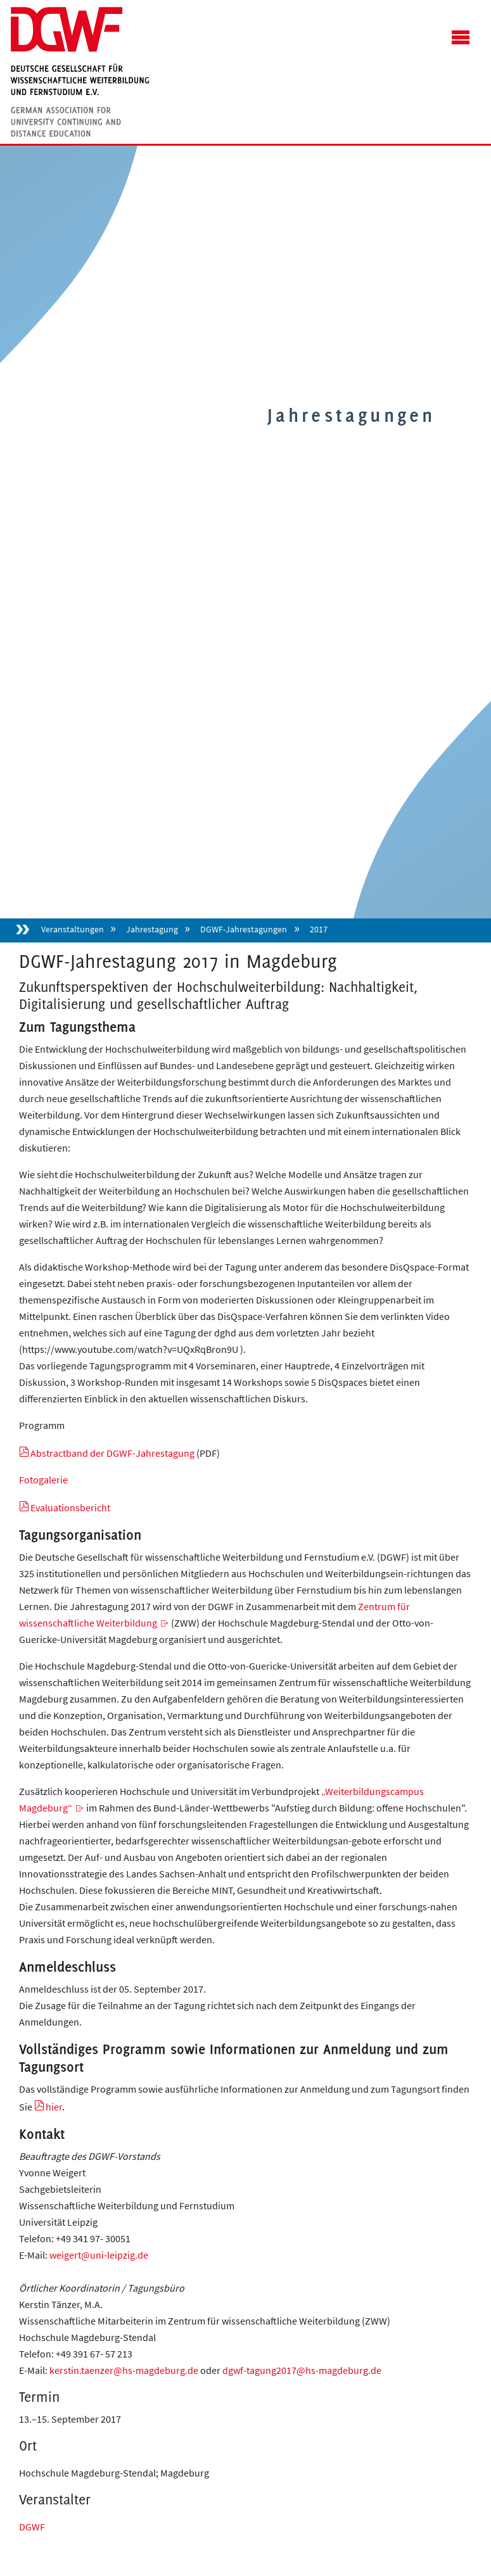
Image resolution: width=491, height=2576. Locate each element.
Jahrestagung (152, 929)
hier (54, 2106)
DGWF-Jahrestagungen (243, 929)
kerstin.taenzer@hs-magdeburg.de (123, 2370)
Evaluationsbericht (70, 1507)
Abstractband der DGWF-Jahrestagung (112, 1453)
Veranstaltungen (72, 929)
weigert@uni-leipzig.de (98, 2255)
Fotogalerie (43, 1479)
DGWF (32, 2526)
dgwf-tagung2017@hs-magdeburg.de (301, 2370)
